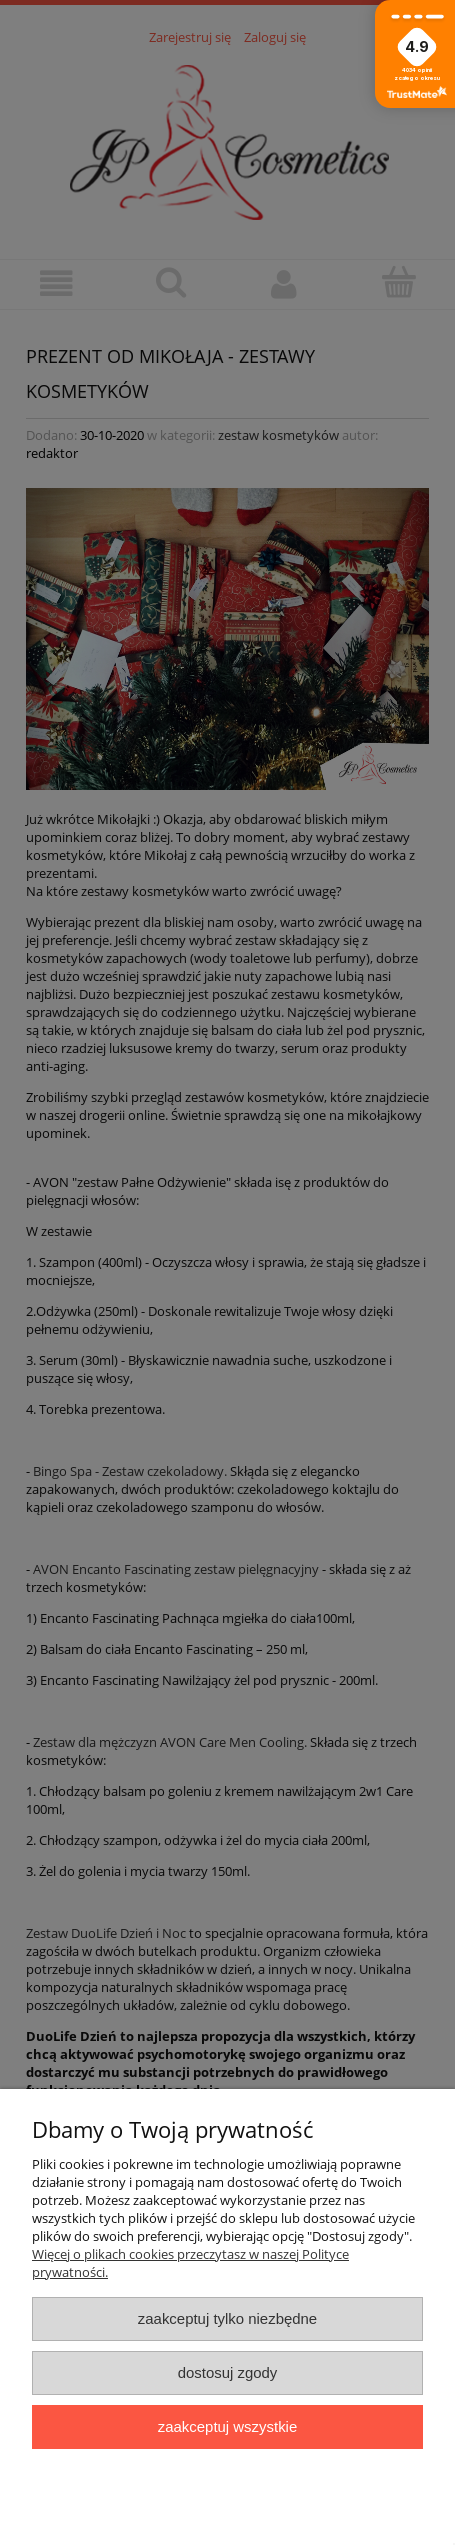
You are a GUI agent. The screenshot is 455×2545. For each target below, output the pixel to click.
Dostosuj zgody (228, 2372)
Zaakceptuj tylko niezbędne (227, 2318)
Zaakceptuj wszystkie (227, 2426)
